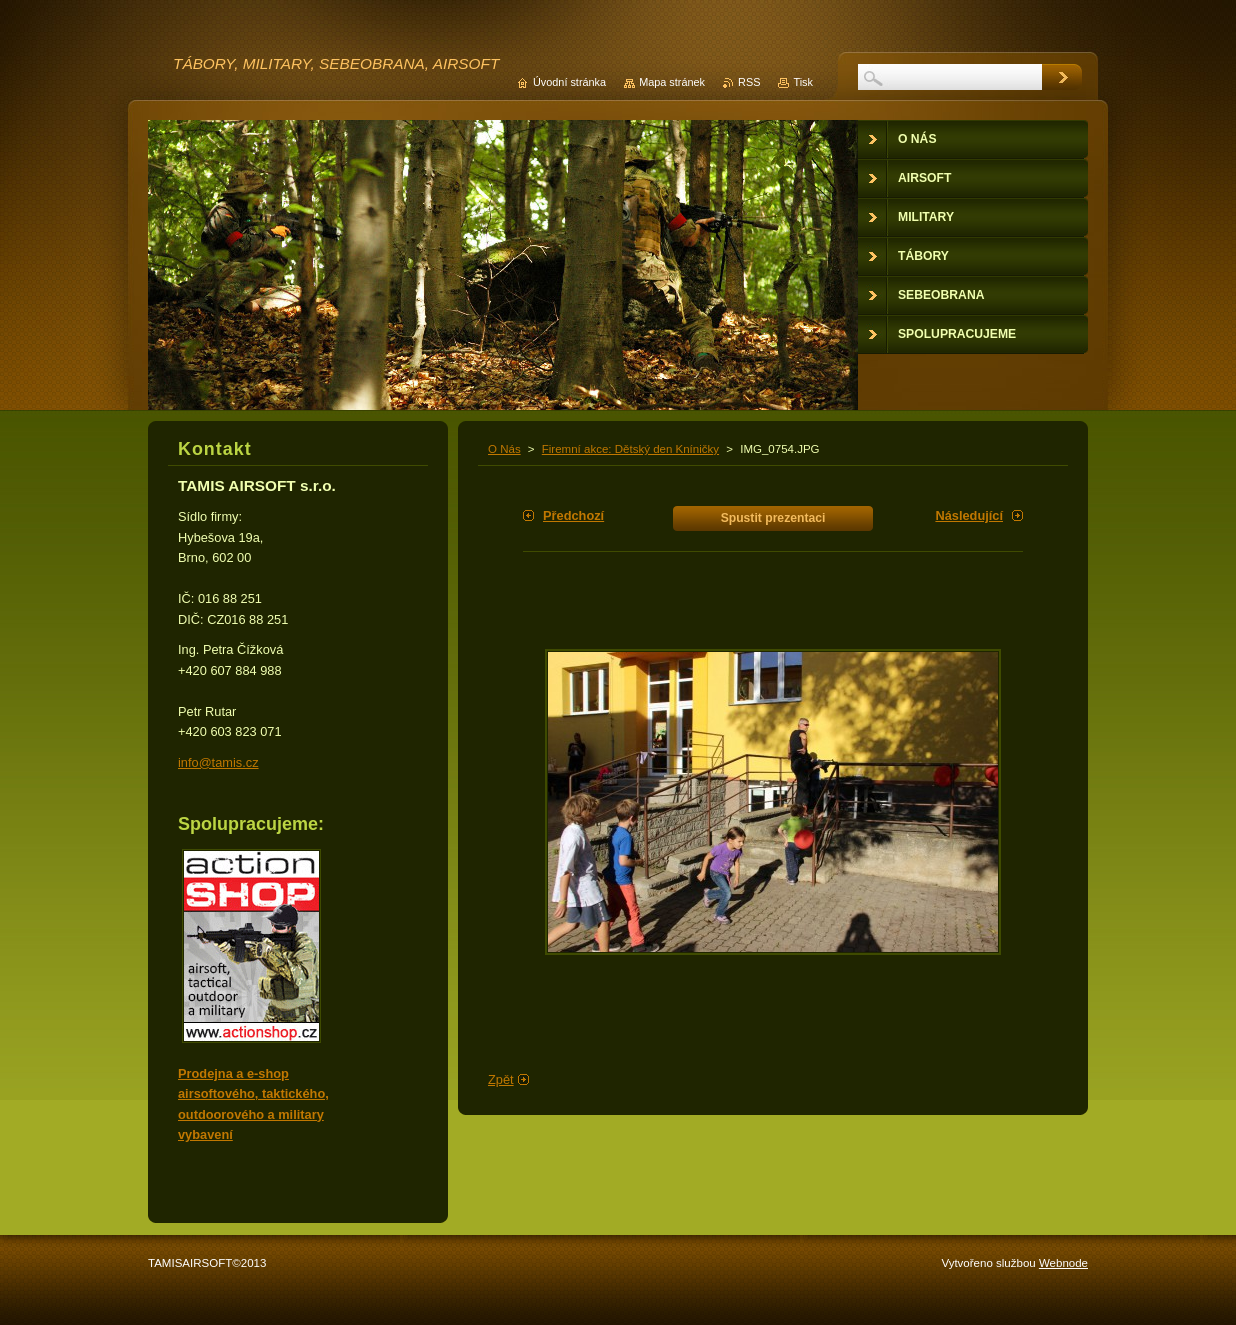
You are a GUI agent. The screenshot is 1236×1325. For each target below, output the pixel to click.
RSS (749, 82)
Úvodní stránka (569, 82)
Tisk (803, 82)
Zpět (501, 1079)
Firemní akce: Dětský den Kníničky (630, 449)
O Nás (504, 449)
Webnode (1063, 1263)
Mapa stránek (672, 82)
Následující (969, 515)
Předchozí (573, 515)
